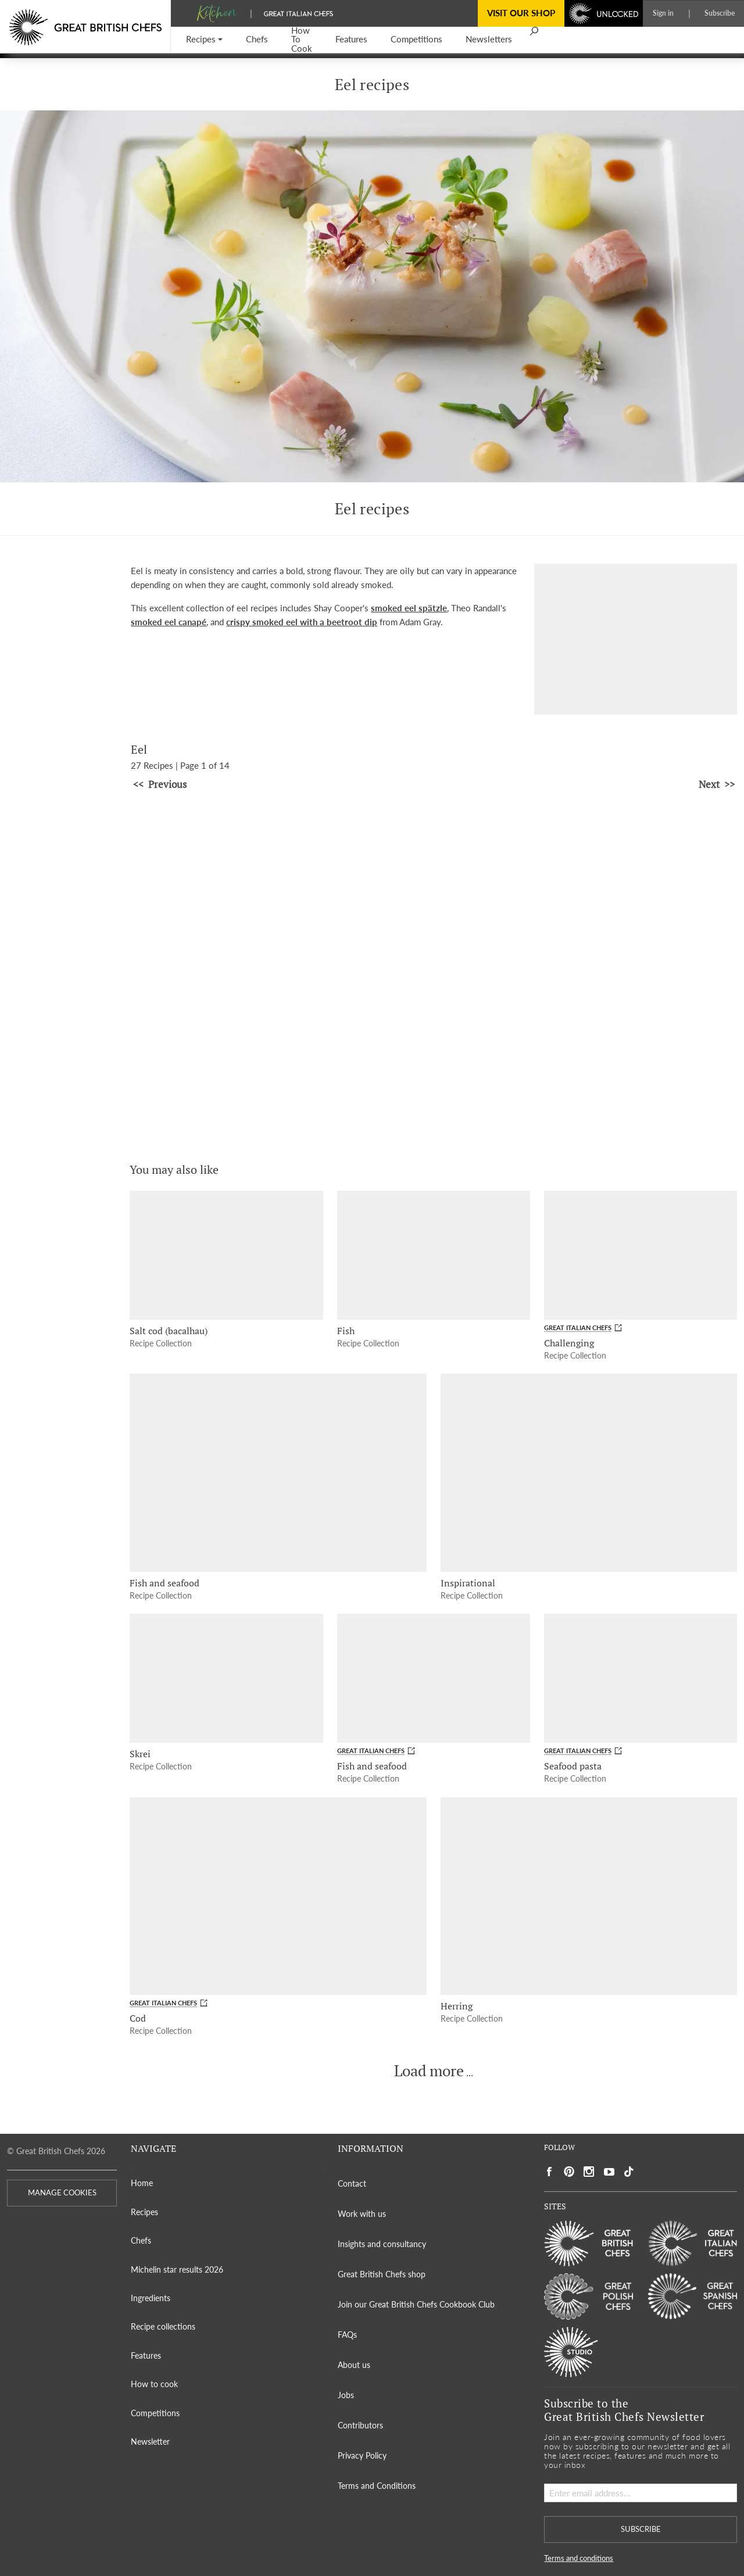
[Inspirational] (589, 1472)
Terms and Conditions (377, 2486)
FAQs (347, 2334)
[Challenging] (640, 1255)
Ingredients (150, 2298)
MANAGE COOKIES (62, 2192)
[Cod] (278, 1896)
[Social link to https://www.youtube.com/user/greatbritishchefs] (609, 2171)
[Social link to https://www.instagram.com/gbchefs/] (589, 2171)
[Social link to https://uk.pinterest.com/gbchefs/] (569, 2171)
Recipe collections (163, 2326)
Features (146, 2355)
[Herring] (589, 1896)
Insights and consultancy (382, 2244)
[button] (204, 40)
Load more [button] (429, 2071)
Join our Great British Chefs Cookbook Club (416, 2304)
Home (142, 2183)
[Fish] (433, 1255)
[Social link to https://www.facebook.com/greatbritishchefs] (549, 2171)
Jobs (346, 2395)
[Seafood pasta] (640, 1678)
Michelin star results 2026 (177, 2269)
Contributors (360, 2425)
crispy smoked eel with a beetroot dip (301, 622)
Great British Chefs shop (381, 2274)
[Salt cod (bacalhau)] (226, 1255)
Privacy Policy (362, 2455)
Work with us (362, 2214)
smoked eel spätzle (409, 608)
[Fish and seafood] (278, 1472)
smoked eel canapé (168, 622)
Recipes (144, 2212)
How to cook (154, 2384)
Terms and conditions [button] (578, 2558)
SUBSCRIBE (641, 2529)
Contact (352, 2183)
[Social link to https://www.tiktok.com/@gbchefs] (629, 2171)
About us (354, 2365)
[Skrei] (226, 1678)
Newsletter (150, 2441)
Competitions (155, 2413)
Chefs (141, 2240)
